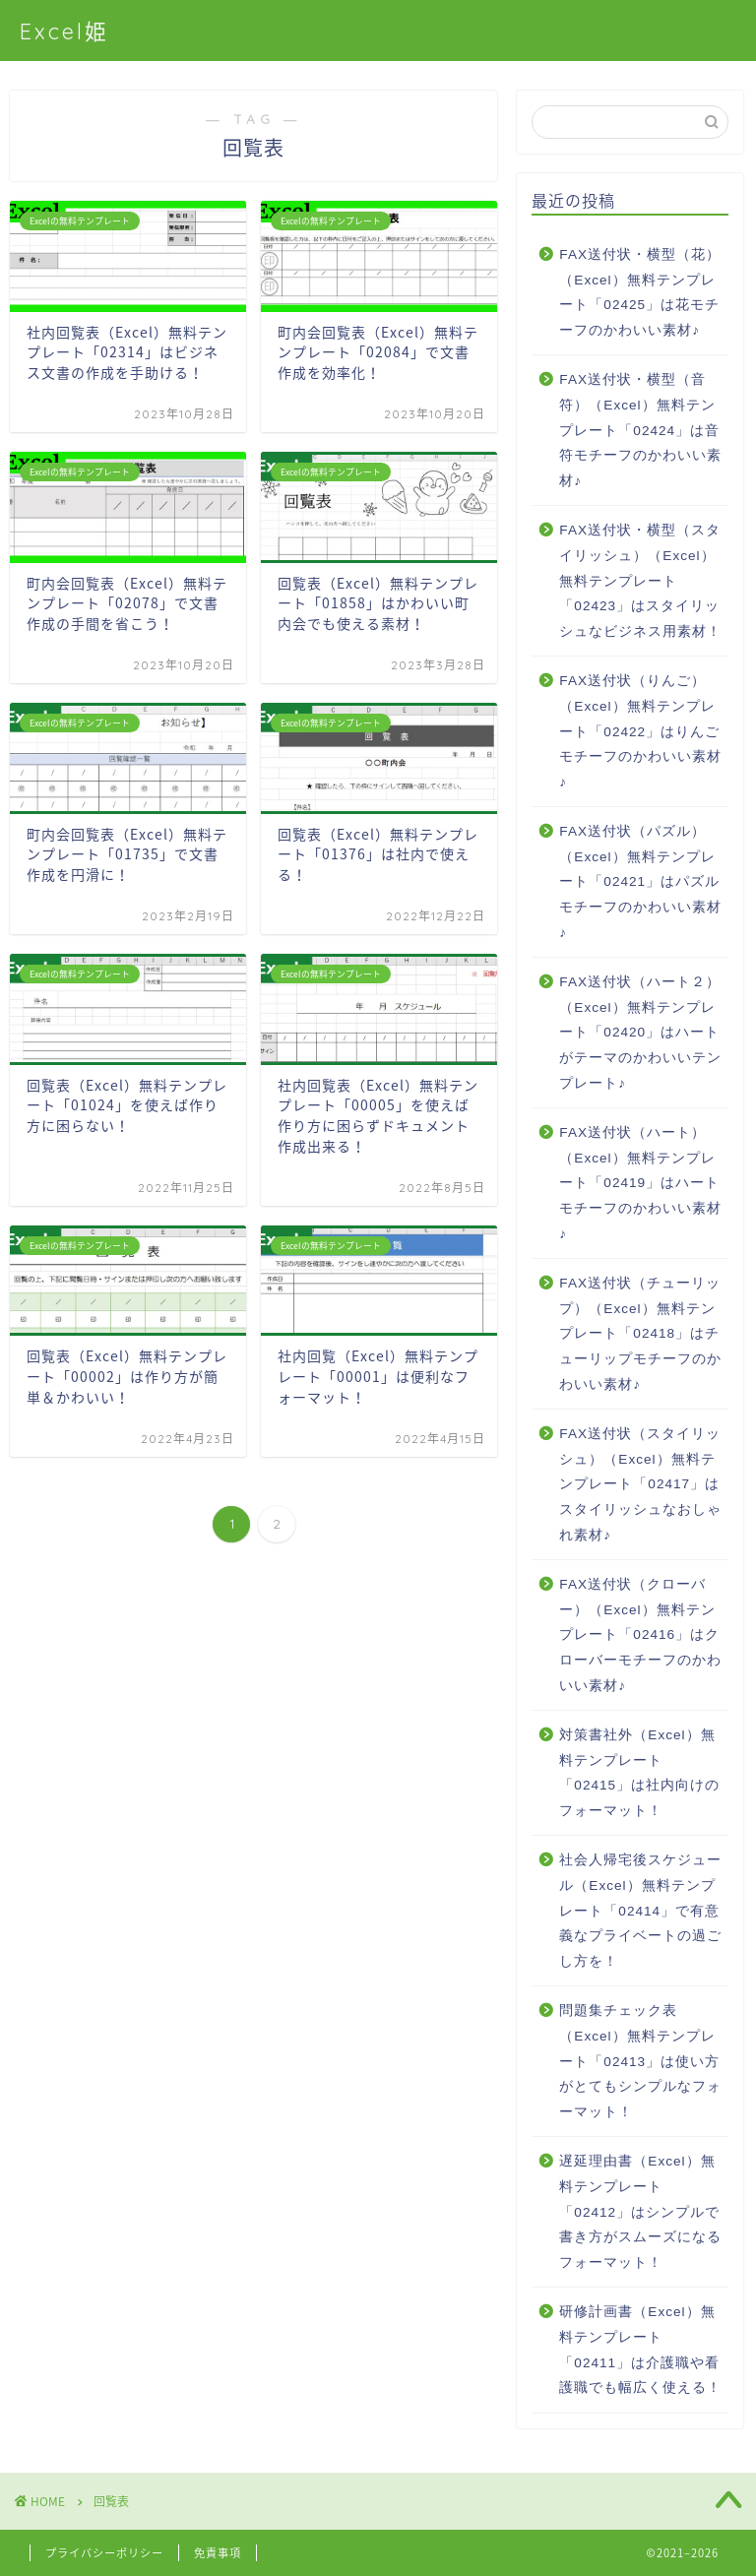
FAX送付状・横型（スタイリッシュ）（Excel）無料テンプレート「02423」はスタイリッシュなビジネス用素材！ (640, 580)
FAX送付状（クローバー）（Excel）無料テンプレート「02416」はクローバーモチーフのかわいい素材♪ (640, 1634)
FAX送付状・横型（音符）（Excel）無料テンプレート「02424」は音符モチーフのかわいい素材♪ (640, 429)
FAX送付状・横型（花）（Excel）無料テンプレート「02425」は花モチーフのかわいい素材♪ (640, 292)
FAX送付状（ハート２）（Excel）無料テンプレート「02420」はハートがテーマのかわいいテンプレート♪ (640, 1032)
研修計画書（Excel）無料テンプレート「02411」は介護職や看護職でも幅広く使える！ (640, 2349)
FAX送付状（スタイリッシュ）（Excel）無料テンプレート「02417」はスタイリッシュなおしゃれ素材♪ (640, 1483)
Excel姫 (64, 31)
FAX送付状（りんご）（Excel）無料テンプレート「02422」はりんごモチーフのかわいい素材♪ (640, 730)
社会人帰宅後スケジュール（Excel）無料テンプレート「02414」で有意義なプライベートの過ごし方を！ (640, 1910)
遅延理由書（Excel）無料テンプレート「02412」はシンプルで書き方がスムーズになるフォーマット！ (640, 2211)
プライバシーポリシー (104, 2553)
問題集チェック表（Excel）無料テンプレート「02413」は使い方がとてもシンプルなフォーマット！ (640, 2060)
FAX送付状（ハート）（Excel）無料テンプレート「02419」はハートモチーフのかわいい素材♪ (640, 1182)
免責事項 (217, 2553)
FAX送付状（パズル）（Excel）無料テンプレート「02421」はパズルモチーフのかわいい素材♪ (640, 881)
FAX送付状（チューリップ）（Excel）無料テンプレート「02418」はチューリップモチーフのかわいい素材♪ (640, 1333)
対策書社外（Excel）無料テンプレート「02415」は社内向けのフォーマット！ (639, 1773)
